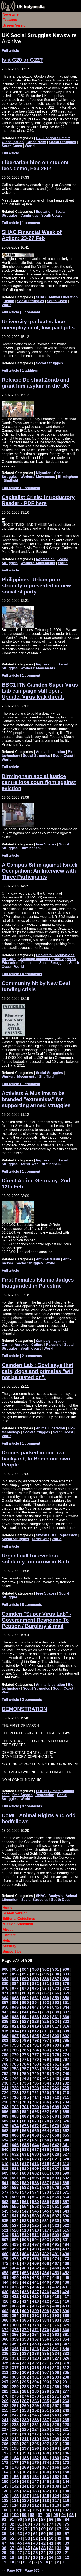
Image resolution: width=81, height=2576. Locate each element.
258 (45, 2405)
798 (35, 2040)
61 (35, 2533)
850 (5, 2007)
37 (12, 2548)
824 (55, 2021)
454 (45, 2273)
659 (25, 2135)
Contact (9, 1935)
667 (15, 2130)
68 (51, 2529)
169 (25, 2467)
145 (55, 2481)
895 (45, 1974)
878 (5, 1988)
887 (55, 1979)
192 (5, 2453)
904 (25, 1969)
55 (12, 2538)
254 (15, 2410)
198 (15, 2448)
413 (35, 2301)
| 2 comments (22, 1356)
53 (27, 2538)
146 (45, 2481)
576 (15, 2192)
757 (25, 2069)
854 (35, 2002)
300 (45, 2377)
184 (15, 2457)
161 (35, 2472)
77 (51, 2524)
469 (35, 2263)
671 (45, 2126)
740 (55, 2078)
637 (35, 2149)
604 (15, 2173)
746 (65, 2073)
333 (65, 2353)
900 (65, 1969)
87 (43, 2519)
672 (35, 2126)
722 (25, 2092)
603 (25, 2173)
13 (59, 2557)
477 (25, 2258)
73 (12, 2529)
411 (55, 2301)
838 (55, 2012)
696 (5, 2111)
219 (15, 2434)
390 (55, 2315)
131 (55, 2491)
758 (15, 2069)
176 (25, 2462)
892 (5, 1979)
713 (45, 2097)
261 (15, 2405)
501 (65, 2239)
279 (45, 2391)
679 (35, 2121)
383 (55, 2320)
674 (15, 2126)
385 (35, 2320)
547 (25, 2211)
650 (45, 2140)
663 (55, 2130)
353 (5, 2344)
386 (25, 2320)
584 (5, 2187)
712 (55, 2097)
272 (45, 2396)
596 (25, 2178)
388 (5, 2320)
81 (19, 2524)
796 (55, 2040)
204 (25, 2443)
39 (67, 2543)
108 (5, 2510)
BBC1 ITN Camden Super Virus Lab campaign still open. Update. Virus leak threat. (40, 691)
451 (5, 2277)
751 (15, 2073)
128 (15, 2495)
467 (55, 2263)
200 (65, 2443)
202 (45, 2443)
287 (35, 2386)
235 (65, 2420)
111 (45, 2505)
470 (25, 2263)
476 (35, 2258)
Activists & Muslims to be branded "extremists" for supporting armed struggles (36, 1099)
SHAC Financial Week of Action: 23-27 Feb (32, 235)
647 (5, 2144)
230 (45, 2424)
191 (15, 2453)
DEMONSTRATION (24, 1709)
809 (65, 2031)
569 (15, 2197)
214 (65, 2434)
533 (25, 2220)
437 (5, 2287)
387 (15, 2320)
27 (19, 2552)
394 (15, 2315)
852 (55, 2002)
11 (4, 2562)
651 (35, 2140)
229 (55, 2424)
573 (45, 2192)
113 (25, 2505)
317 (15, 2367)
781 (65, 2050)
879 (65, 1983)
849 (15, 2007)
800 (15, 2040)
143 (5, 2486)
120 (25, 2500)
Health (9, 301)
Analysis (55, 1896)
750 (25, 2073)
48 (67, 2538)
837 (65, 2012)
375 (65, 2325)
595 (35, 2178)
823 (65, 2021)
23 (51, 2552)
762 (45, 2064)
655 (65, 2135)
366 (15, 2334)
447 (45, 2277)
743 (25, 2078)
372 (25, 2329)
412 (45, 2301)
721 (35, 2092)
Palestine (28, 963)
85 (59, 2519)
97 (40, 2514)
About (8, 1929)
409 (5, 2306)
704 (65, 2102)
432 (55, 2287)
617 (25, 2163)
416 (5, 2301)
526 (25, 2225)
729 (25, 2088)
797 (45, 2040)
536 (65, 2216)
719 (55, 2092)
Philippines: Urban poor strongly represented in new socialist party (36, 586)
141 (25, 2486)
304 (5, 2377)
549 (5, 2211)
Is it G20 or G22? (22, 60)
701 (25, 2107)
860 (45, 1997)
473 (65, 2258)
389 (65, 2315)
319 (65, 2363)
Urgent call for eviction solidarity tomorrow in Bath (35, 1559)
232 (25, 2424)
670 (55, 2126)
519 (25, 2230)
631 (25, 2154)
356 (45, 2339)
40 (59, 2543)
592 (65, 2178)
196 (35, 2448)
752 (5, 2073)
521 (5, 2230)
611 (15, 2168)
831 (55, 2016)
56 (4, 2538)
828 (15, 2021)
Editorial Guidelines (19, 1918)
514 (5, 2235)
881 (45, 1983)
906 (5, 1969)
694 (25, 2111)
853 (45, 2002)
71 (27, 2529)
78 (43, 2524)
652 (25, 2140)
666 (25, 2130)
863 (15, 1997)
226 (15, 2429)
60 (43, 2533)
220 (5, 2434)
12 (67, 2557)
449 (25, 2277)
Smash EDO (46, 1535)
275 (15, 2396)
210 (35, 2439)
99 (24, 2514)
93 (71, 2514)
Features (10, 20)
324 (15, 2363)
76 (59, 2524)
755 (45, 2069)
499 (15, 2244)
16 (35, 2557)
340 (65, 2348)
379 (25, 2325)
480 (65, 2254)
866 (55, 1993)
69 (43, 2529)
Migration (43, 473)
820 (25, 2026)
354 (65, 2339)
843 (5, 2012)
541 (15, 2216)
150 (5, 2481)
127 (25, 2495)
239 (25, 2420)
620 (65, 2159)
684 (55, 2116)
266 (35, 2401)
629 (45, 2154)
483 (35, 2254)
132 (45, 2491)
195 (45, 2448)
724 (5, 2092)
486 (5, 2254)
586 (55, 2182)
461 (45, 2268)
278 (55, 2391)
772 (15, 2059)
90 (19, 2519)
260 (25, 2405)
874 (45, 1988)
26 (27, 2552)
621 (55, 2159)
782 (55, 2050)
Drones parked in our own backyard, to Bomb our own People (36, 1459)
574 (35, 2192)
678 (45, 2121)
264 (55, 2401)
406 (35, 2306)
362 (55, 2334)
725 (65, 2088)
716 (15, 2097)
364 (35, 2334)
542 (5, 2216)
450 (15, 2277)
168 (35, 2467)
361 (65, 2334)
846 (45, 2007)
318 (5, 2367)
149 (15, 2481)
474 (55, 2258)
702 (15, 2107)
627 (65, 2154)
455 (35, 2273)
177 (15, 2462)
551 (55, 2206)
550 (65, 2206)
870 (15, 1993)
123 (65, 2495)
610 (25, 2168)
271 (55, 2396)
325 (5, 2363)
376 (55, 2325)
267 (25, 2401)
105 (35, 2510)
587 (45, 2182)
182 (35, 2457)
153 (45, 2476)
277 (65, 2391)
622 (45, 2159)
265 (45, 2401)
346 (5, 2348)
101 (5, 2514)
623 (35, 2159)
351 (25, 2344)
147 (35, 2481)
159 (55, 2472)
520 (15, 2230)
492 (15, 2249)
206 (5, 2443)
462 (35, 2268)
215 (55, 2434)
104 (45, 2510)
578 (65, 2187)
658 (35, 2135)
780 (5, 2054)
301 (35, 2377)
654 (5, 2140)
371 (35, 2329)
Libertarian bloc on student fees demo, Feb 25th (35, 165)
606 (65, 2168)
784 (35, 2050)
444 (5, 2282)
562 (15, 2201)
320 (55, 2363)
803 (55, 2035)
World (30, 146)
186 (65, 2453)
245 (35, 2415)
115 (5, 2505)
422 (15, 2296)
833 (35, 2016)
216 (45, 2434)
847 (35, 2007)
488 (55, 2249)
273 (35, 2396)
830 (65, 2016)
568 (25, 2197)
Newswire (11, 14)
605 (5, 2173)
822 (5, 2026)
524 (45, 2225)
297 (5, 2382)
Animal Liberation (63, 297)
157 (5, 2476)
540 (25, 2216)
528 (5, 2225)
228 (65, 2424)
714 (35, 2097)
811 (45, 2031)
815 (5, 2031)
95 (56, 2514)
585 (65, 2182)
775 (55, 2054)
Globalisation (13, 142)
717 (5, 2097)
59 (51, 2533)
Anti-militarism (48, 1259)
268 (15, 2401)
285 (55, 2386)
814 (15, 2031)
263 (65, 2401)
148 (25, 2481)
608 (45, 2168)
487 (65, 2249)
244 (45, 2415)
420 (35, 2296)
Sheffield (11, 480)
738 (5, 2083)
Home (7, 1907)
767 (65, 2059)
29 (4, 2552)
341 (55, 2348)
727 (45, 2088)
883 (25, 1983)
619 (5, 2163)
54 (19, 2538)
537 (55, 2216)
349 (45, 2344)
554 (25, 2206)
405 (45, 2306)
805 (35, 2035)
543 (65, 2211)
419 (45, 2296)
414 (25, 2301)
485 (15, 2254)
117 (55, 2500)
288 (25, 2386)
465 (5, 2268)
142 (15, 2486)
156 (15, 2476)
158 (65, 2472)
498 (25, 2244)
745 (5, 2078)
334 (55, 2353)
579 (55, 2187)
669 (65, 2126)
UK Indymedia (30, 6)
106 (25, 2510)
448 (35, 2277)
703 (5, 2107)
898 (15, 1974)
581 (35, 2187)
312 (65, 2367)
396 (65, 2310)
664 (45, 2130)
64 (12, 2533)
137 (65, 2486)
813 (25, 2031)
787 (5, 2050)
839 (45, 2012)
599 (65, 2173)
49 (59, 2538)
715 (25, 2097)
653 (15, 2140)
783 (45, 2050)
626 (5, 2159)
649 (55, 2140)
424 (65, 2292)
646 (15, 2144)
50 (51, 2538)
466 (65, 2263)
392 (35, 2315)
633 (5, 2154)
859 (55, 1997)
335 (45, 2353)
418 (55, 2296)
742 (35, 2078)
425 (55, 2292)
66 (67, 2529)
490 (35, 2249)
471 (15, 2263)
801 (5, 2040)
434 (35, 2287)
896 (35, 1974)
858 (65, 1997)
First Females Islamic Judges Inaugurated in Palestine (38, 1283)
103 (55, 2510)
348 (55, 2344)
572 (55, 2192)
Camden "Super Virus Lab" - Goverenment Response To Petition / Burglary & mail (36, 1620)
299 (55, 2377)
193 (65, 2448)
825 (45, 2021)
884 (15, 1983)
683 (65, 2116)
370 (45, 2329)
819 (35, 2026)
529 (65, 2220)
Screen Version (15, 25)
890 (25, 1979)
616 (35, 2163)
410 (65, 2301)
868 (35, 1993)
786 (15, 2050)
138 (55, 2486)
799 (25, 2040)
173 (55, 2462)
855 (25, 2002)
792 (25, 2045)
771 (25, 2059)
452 (65, 2273)
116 (65, 2500)
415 (15, 2301)
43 (35, 2543)
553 (35, 2206)
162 (25, 2472)
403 (65, 2306)
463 (25, 2268)
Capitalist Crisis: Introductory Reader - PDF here (38, 500)
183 (25, 2457)
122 (5, 2500)
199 (5, 2448)
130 (65, 2491)
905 (15, 1969)
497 (35, 2244)
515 (65, 2230)
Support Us (12, 1951)
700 (35, 2107)
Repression (45, 559)
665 (35, 2130)
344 (25, 2348)
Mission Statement (18, 1924)
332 (5, 2358)
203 (35, 2443)
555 (15, 2206)
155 (25, 2476)
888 (45, 1979)
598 (5, 2178)
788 (65, 2045)
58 (59, 2533)
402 (5, 2310)
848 (25, 2007)
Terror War (29, 1164)
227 (5, 2429)
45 (19, 2543)
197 (25, 2448)
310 (15, 2372)
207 (65, 2439)
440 (45, 2282)
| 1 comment (21, 223)
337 (25, 2353)
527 (15, 2225)
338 (15, 2353)
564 (65, 2197)
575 (25, 2192)
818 (45, 2026)
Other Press (36, 142)
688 (15, 2116)
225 (25, 2429)
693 (35, 2111)
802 (65, 2035)
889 (35, 1979)
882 (35, 1983)
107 (15, 2510)
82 (12, 2524)
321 (45, 2363)
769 (45, 2059)
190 (25, 2453)
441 (35, 2282)
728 (35, 2088)
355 (55, 2339)
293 (45, 2382)
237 (45, 2420)
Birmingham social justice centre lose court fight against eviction (39, 782)
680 (25, 2121)
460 (55, 2268)
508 (65, 2235)
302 (25, 2377)
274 (25, 2396)
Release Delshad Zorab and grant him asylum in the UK (35, 383)
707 (35, 2102)
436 (15, 2287)
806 (25, 2035)
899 (5, 1974)
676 (65, 2121)
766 (5, 2064)
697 (65, 2107)
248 (5, 2415)
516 (55, 2230)
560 (35, 2201)
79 (35, 2524)
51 (43, 2538)
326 (65, 2358)
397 (55, 2310)
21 (67, 2552)
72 (19, 2529)
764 (25, 2064)
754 (55, 2069)
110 (55, 2505)
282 (15, 2391)
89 (27, 2519)
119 (35, 2500)
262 (5, 2405)
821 (15, 2026)
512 (25, 2235)
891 (15, 1979)
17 (27, 2557)
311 (5, 2372)
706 (45, 2102)
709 (15, 2102)
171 (5, 2467)
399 (35, 2310)
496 (45, 2244)
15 (43, 2557)
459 (65, 2268)
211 (25, 2439)
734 (45, 2083)
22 (59, 2552)
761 (55, 2064)
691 (55, 2111)
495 (55, 2244)
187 (55, 2453)
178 (5, 2462)
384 (45, 2320)
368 (65, 2329)
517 (45, 2230)
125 (45, 2495)
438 (65, 2282)
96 (48, 2514)
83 (4, 2524)
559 (45, 2201)
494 (65, 2244)
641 (65, 2144)
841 (25, 2012)
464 (15, 2268)
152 (55, 2476)
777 (35, 2054)
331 (15, 2358)
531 (45, 2220)
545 (45, 2211)
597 (15, 2178)
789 (55, 2045)
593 (55, 2178)
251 (45, 2410)
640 (5, 2149)
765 (15, 2064)
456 (25, 2273)
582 (25, 2187)
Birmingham (68, 477)
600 (55, 2173)
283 (5, 2391)
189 (35, 2453)
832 (45, 2016)
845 (55, 2007)
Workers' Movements (38, 477)
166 (55, 2467)
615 (45, 2163)
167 (45, 2467)
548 (15, 2211)
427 (35, 2292)
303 (15, 2377)
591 (5, 2182)
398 (45, 2310)
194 (55, 2448)
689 (5, 2116)
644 (35, 2144)
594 (45, 2178)
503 (45, 2239)
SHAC (41, 297)
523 (55, 2225)
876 (25, 1988)
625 (15, 2159)
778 (25, 2054)
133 (35, 2491)
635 (55, 2149)
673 (25, 2126)
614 (55, 2163)
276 (5, 2396)
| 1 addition (20, 370)
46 (12, 2543)
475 (45, 2258)
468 (45, 2263)
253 (25, 2410)
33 (43, 2548)
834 (25, 2016)
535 (5, 2220)
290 (5, 2386)
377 (45, 2325)
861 (35, 1997)
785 (25, 2050)
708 (25, 2102)
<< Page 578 (12, 2570)
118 (45, 2500)
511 (35, 2235)
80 (27, 2524)
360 (5, 2339)
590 (15, 2182)
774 (65, 2054)
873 (55, 1988)
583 (15, 2187)
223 (45, 2429)
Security (9, 1946)
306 (55, 2372)
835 (15, 2016)
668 (5, 2130)
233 (15, 2424)
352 (15, 2344)
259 (35, 2405)
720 (45, 2092)
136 (5, 2491)
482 (45, 2254)
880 (55, 1983)
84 (67, 2519)
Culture (37, 1344)
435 (25, 2287)
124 (55, 2495)
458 (5, 2273)
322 (35, 2363)
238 (35, 2420)
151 (65, 2476)
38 (4, 2548)
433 (45, 2287)
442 (25, 2282)
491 (25, 2249)
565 (55, 2197)
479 (5, 2258)
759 (5, 2069)
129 (5, 2495)
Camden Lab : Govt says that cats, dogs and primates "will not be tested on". (37, 1371)
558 (55, 2201)
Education (44, 211)
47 (4, 2543)
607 (55, 2168)
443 (15, 2282)
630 (35, 2154)
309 (25, 2372)
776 (45, 2054)
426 (45, 2292)
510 (45, 2235)
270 (65, 2396)
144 (65, 2481)
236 (55, 2420)
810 (55, 2031)
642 (55, 2144)
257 (55, 2405)
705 (55, 2102)
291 (65, 2382)
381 (5, 2325)
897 (25, 1974)
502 (55, 2239)
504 (35, 2239)
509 (55, 2235)
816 (65, 2026)
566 (45, 2197)
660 (15, 2135)
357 (35, 2339)
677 (55, 2121)
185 (5, 2457)
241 (5, 2420)
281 (25, 2391)
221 (65, 2429)
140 (35, 2486)
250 (55, 2410)
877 (15, 1988)
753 (65, 2069)
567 (35, 2197)
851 (65, 2002)
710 (5, 2102)
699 (45, 2107)
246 (25, 2415)
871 (5, 1993)
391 (45, 2315)
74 (4, 2529)
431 (65, 2287)
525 (35, 2225)
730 (15, 2088)
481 (55, 2254)
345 (15, 2348)
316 (25, 2367)
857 (5, 2002)
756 (35, 2069)
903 (35, 1969)
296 (15, 2382)
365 (25, 2334)
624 (25, 2159)
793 (15, 2045)
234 (5, 2424)
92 (4, 2519)
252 (35, 2410)
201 (55, 2443)
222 (55, 2429)
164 (5, 2472)
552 (45, 2206)
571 (65, 2192)
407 (25, 2306)
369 (55, 2329)
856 (15, 2002)
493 (5, 2249)
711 (65, 2097)
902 (45, 1969)
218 (25, 2434)
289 (15, 2386)
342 (45, 2348)
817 (55, 2026)
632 (15, 2154)
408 (15, 2306)
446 (55, 2277)
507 (5, 2239)
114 (15, 2505)
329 (35, 2358)
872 (65, 1988)
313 (55, 2367)
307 (45, 2372)
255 (5, 2410)
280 (35, 2391)
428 (25, 2292)
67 (59, 2529)
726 (55, 2088)
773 (5, 2059)
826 (35, 2021)
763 (35, 2064)
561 (25, 2201)
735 (35, 2083)
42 (43, 2543)
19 (12, 2557)
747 (55, 2073)
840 (35, 2012)
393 (25, 2315)
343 (35, 2348)
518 (35, 2230)
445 (65, 2277)
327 (55, 2358)
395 (5, 2315)
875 (35, 1988)
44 (27, 2543)
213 (5, 2439)
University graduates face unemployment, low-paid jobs (38, 324)
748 (45, 2073)
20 (4, 2557)
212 (15, 2439)
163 (15, 2472)
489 (45, 2249)
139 (45, 2486)
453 (55, 2273)
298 (65, 2377)
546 (35, 2211)
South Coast (12, 146)
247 (15, 2415)
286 (45, 2386)
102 (65, 2510)
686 (35, 2116)
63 (19, 2533)
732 (65, 2083)
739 (65, 2078)
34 (35, 2548)
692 (45, 2111)
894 (55, 1974)
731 (5, 2088)
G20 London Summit (53, 138)
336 (35, 2353)
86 (51, 2519)
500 (5, 2244)
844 (65, 2007)
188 (45, 2453)
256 (65, 2405)
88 (35, 2519)
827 (25, 2021)
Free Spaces (46, 844)
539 (35, 2216)
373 (15, 2329)
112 (35, 2505)
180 (55, 2457)
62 (27, 2533)
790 (45, 2045)
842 (15, 2012)
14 (51, 2557)
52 (35, 2538)
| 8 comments (22, 1604)
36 (19, 2548)
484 (25, 2254)
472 (5, 2263)
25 (35, 2552)
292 (55, 2382)
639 (15, 2149)
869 (25, 1993)
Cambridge (30, 215)
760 (65, 2064)
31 (59, 2548)
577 (5, 2192)
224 (35, 2429)
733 (55, 2083)
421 (25, 2296)
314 (45, 2367)
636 (45, 2149)
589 (25, 2182)
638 (25, 2149)
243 (55, 2415)
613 (65, 2163)
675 (5, 2126)
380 (15, 2325)
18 (19, 2557)
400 (25, 2310)
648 (65, 2140)
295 (25, 2382)
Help (6, 1940)
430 (5, 2292)
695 (15, 2111)
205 (15, 2443)
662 (65, 2130)
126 (35, 2495)
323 (25, 2363)
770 (35, 2059)
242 (65, 2415)
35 (27, 2548)
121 (15, 2500)
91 (12, 2519)
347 (65, 2344)
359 (15, 2339)
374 (5, 2329)
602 (35, 2173)
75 (67, 2524)
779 (15, 2054)
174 (45, 2462)
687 (25, 2116)
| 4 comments (22, 974)
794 (5, 2045)
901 (55, 1969)
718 (65, 2092)
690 (65, 2111)
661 (5, 2135)
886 (65, 1979)
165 (65, 2467)
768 (55, 2059)
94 (63, 2514)
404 (55, 2306)
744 (15, 2078)
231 (35, 2424)
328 (45, 2358)
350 (35, 2344)
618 (15, 2163)
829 (5, 2021)
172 (65, 2462)
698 (55, 2107)
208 (55, 2439)
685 (45, 2116)
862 (25, 1997)
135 (15, 2491)
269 (5, 2401)
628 (55, 2154)
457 (15, 2273)
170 (15, 2467)
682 (5, 2121)
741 (45, 2078)
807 (15, 2035)
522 (65, 2225)
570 (5, 2197)
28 (12, 2552)
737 (15, 2083)
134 (25, 2491)
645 (25, 2144)
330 (25, 2358)
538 (45, 2216)
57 (67, 2533)
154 (35, 2476)
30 (67, 2548)
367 (5, 2334)
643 (45, 2144)
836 (5, 2016)
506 (15, 2239)
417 (65, 2296)
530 (55, 2220)
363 (45, 2334)
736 (25, 2083)
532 (35, 2220)
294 (35, 2382)
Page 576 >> (35, 2570)
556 (5, 2206)
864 (5, 1997)
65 (4, 2533)
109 (65, 2505)
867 (45, 1993)
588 (35, 2182)
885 (5, 1983)
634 (65, 2149)
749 (35, 2073)
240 (15, 2420)
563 (5, 2201)
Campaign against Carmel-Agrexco (47, 959)
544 (55, 2211)
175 (35, 2462)
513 (15, 2235)
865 (65, 1993)
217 (35, 2434)
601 (45, 2173)
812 (35, 2031)
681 (15, 2121)
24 (43, 2552)
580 (45, 2187)
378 (35, 2325)
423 (5, 2296)
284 (65, 2386)
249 (65, 2410)
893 (65, 1974)
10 (12, 2562)
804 (45, 2035)
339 (5, 2353)
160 (45, 2472)
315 (35, 2367)
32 (51, 2548)
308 (35, 2372)
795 (65, 2040)
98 (32, 2514)
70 (35, 2529)
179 (65, 2457)
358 (25, 2339)
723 (15, 2092)
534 (15, 2220)
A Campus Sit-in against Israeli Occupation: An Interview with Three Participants (40, 871)
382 (65, 2320)
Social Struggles (62, 142)
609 (35, 2168)
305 (65, 2372)
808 (5, 2035)
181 (45, 2457)
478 (15, 2258)
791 (35, 2045)
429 (15, 2292)
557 (65, 2201)
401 (15, 2310)
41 (51, 2543)
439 (55, 2282)
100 (15, 2514)
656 (55, 2135)
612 (5, 2168)
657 (45, 2135)
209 (45, 2439)
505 (25, 2239)
